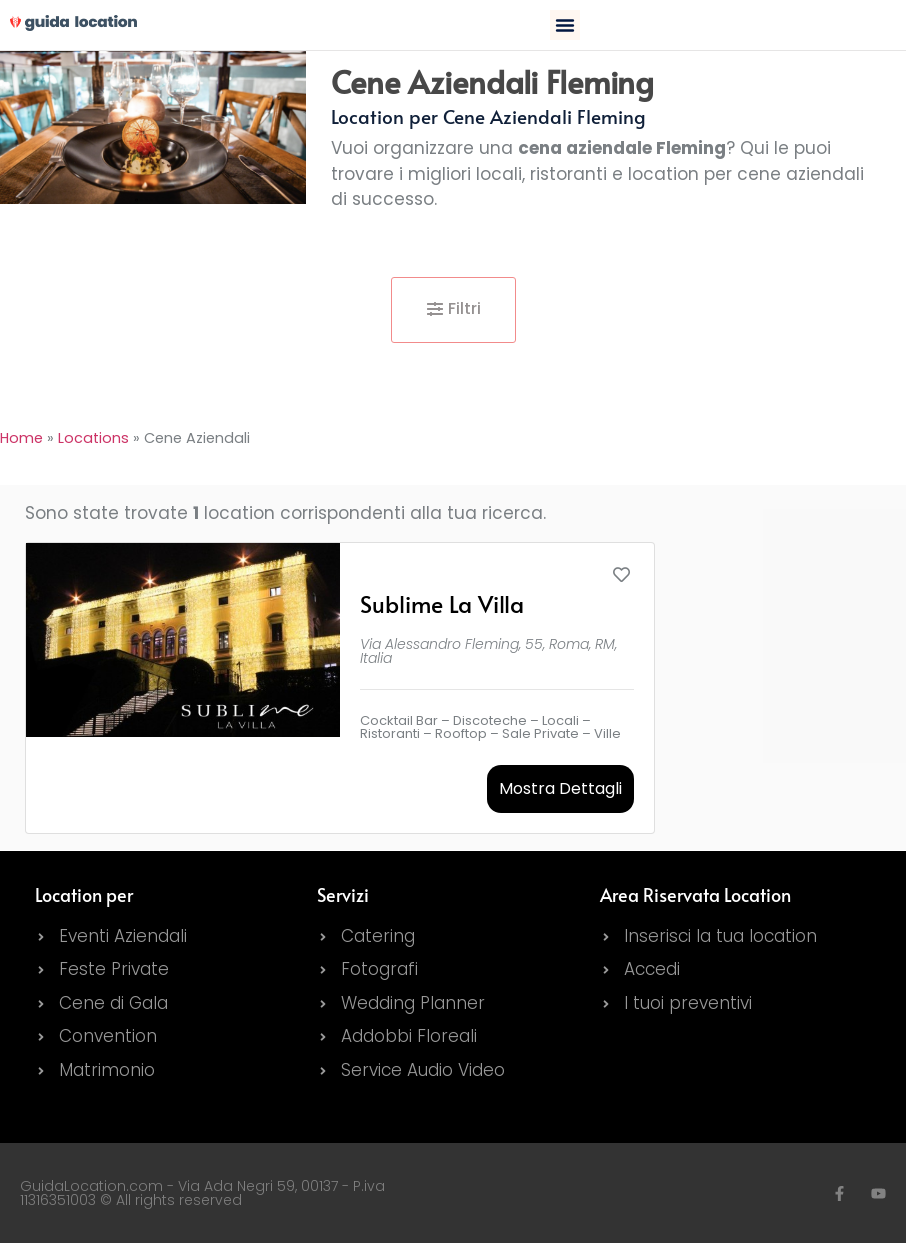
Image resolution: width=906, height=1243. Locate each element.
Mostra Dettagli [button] (560, 788)
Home (21, 438)
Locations (93, 438)
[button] (565, 25)
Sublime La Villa (442, 603)
